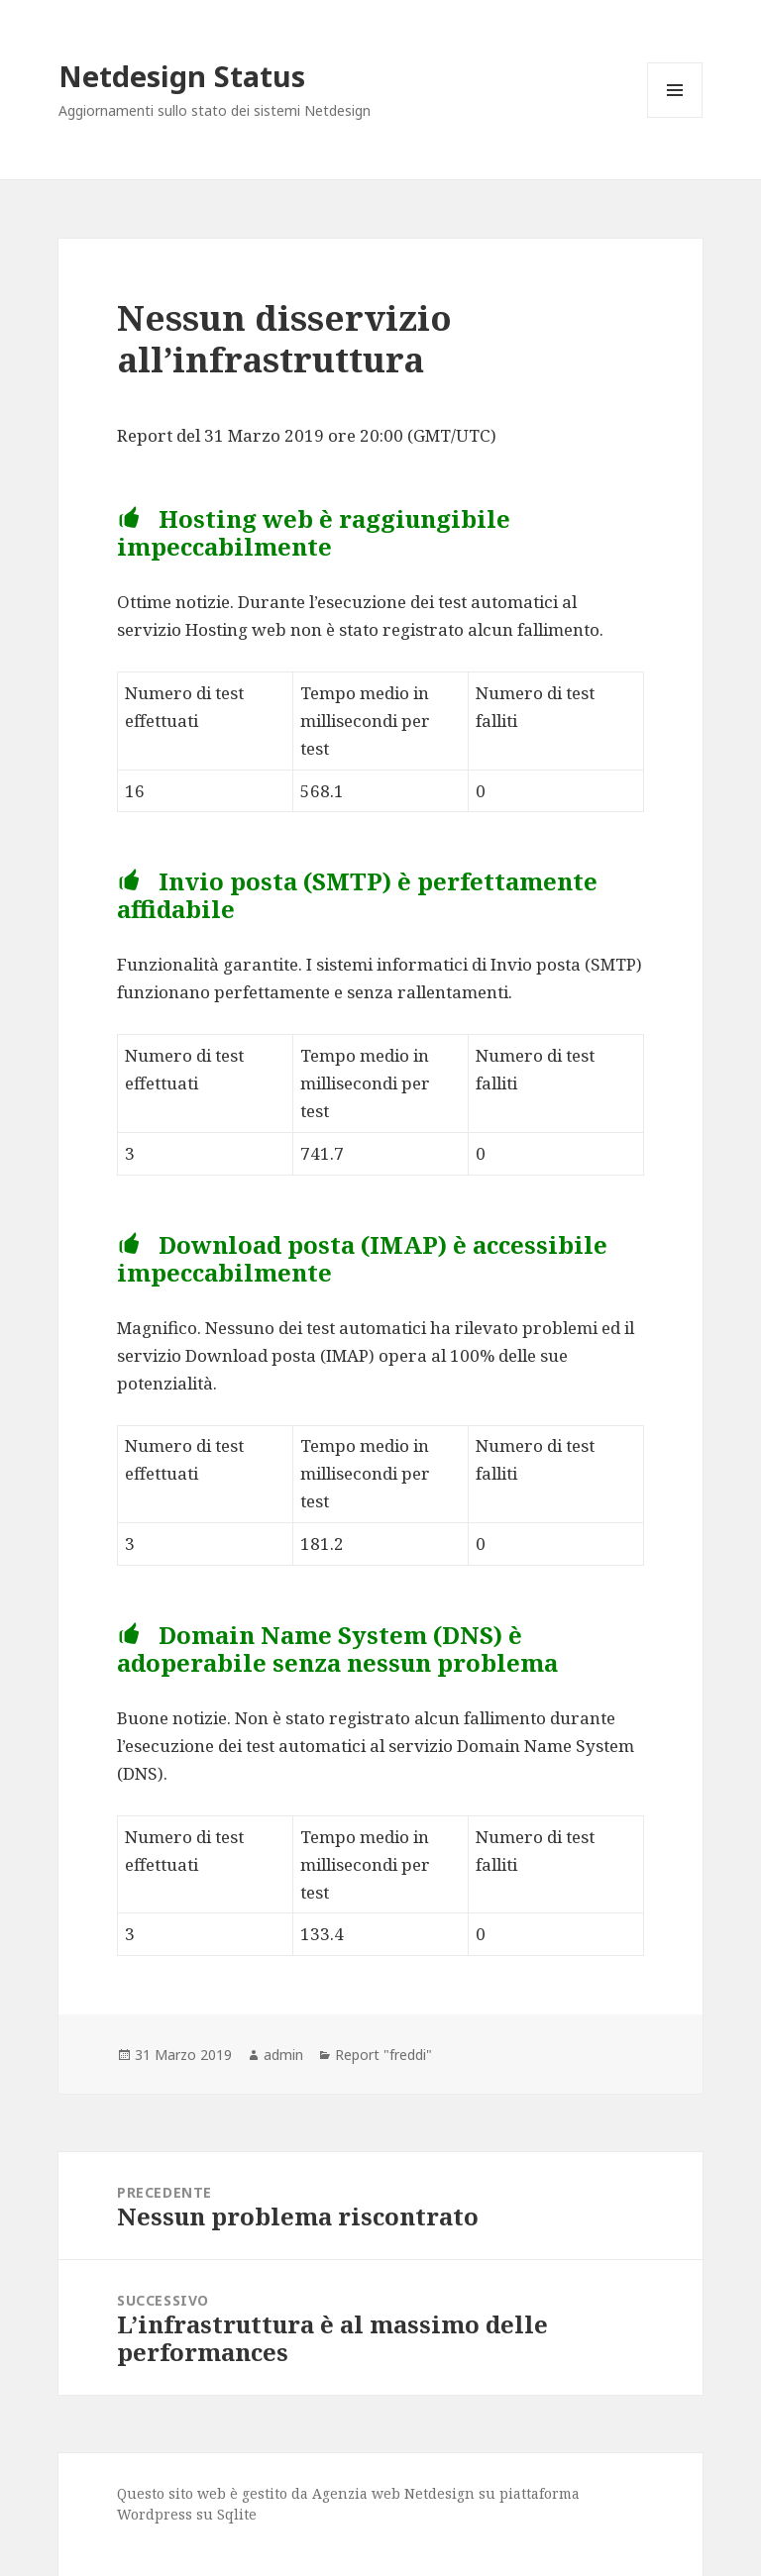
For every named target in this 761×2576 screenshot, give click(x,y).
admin (283, 2054)
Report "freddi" (383, 2054)
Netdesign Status (181, 75)
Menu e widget (675, 117)
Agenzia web (356, 2493)
